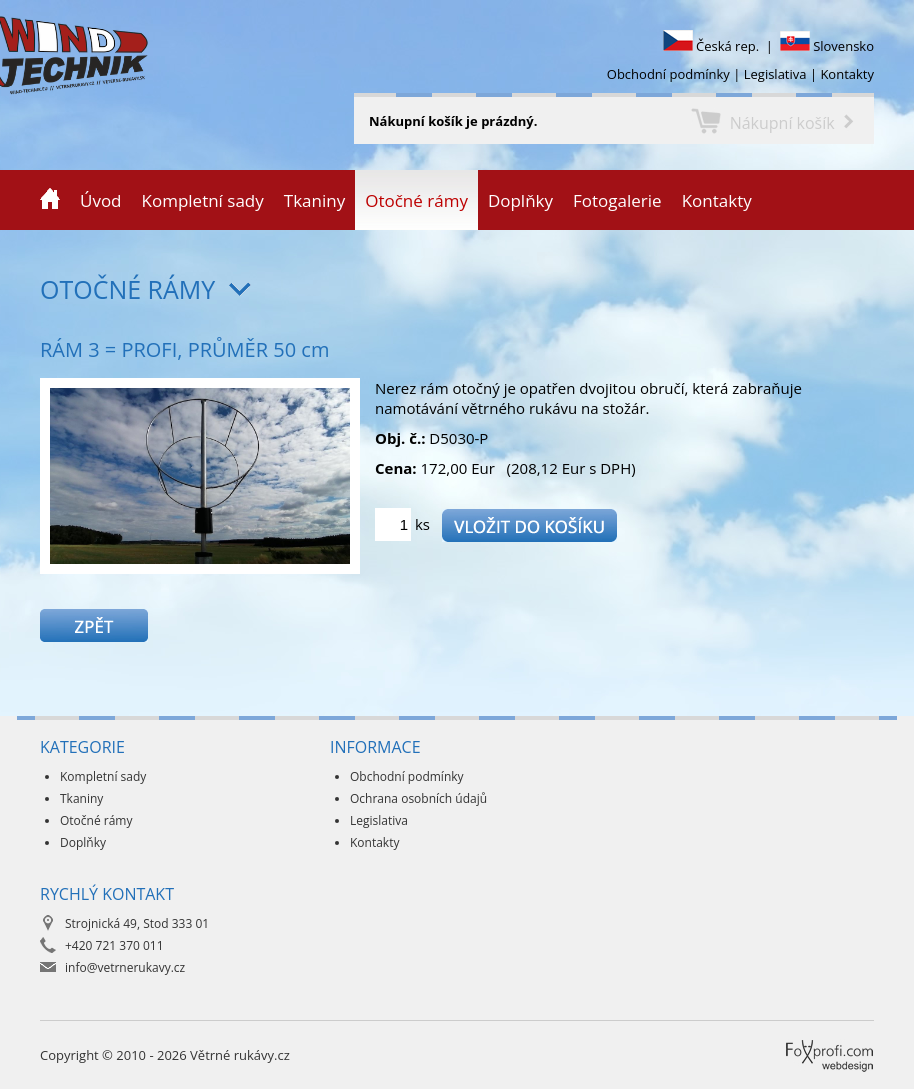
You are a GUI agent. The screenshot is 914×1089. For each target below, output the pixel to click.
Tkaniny (314, 200)
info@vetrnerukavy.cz (125, 967)
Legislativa (775, 74)
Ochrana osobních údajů (418, 798)
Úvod (101, 200)
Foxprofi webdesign (793, 1040)
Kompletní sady (203, 200)
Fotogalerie (617, 200)
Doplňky (520, 200)
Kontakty (847, 74)
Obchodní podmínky (668, 74)
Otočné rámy (416, 200)
